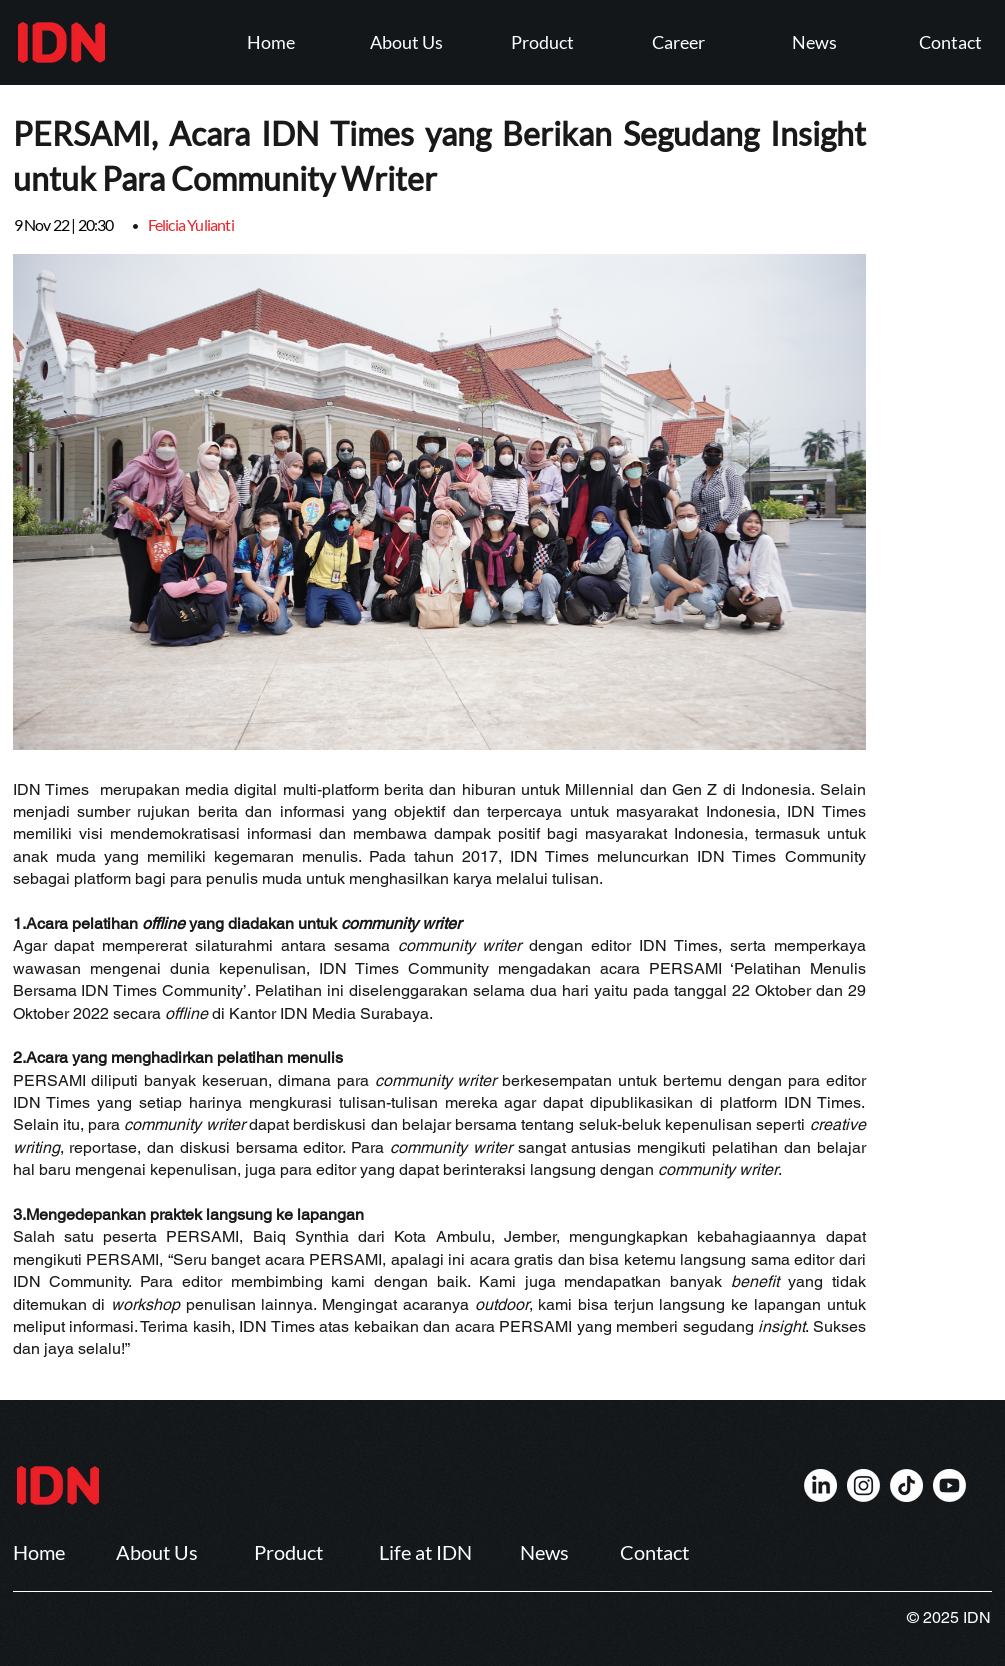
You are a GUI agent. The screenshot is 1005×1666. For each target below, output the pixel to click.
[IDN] (820, 1485)
